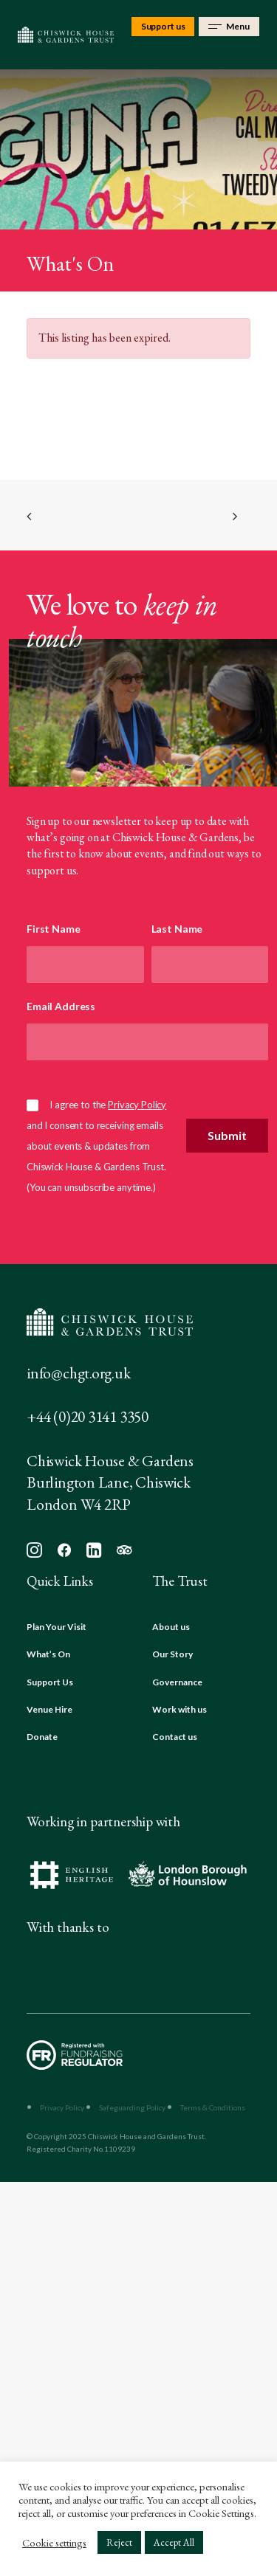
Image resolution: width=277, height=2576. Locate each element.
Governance (177, 1682)
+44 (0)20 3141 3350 (87, 1416)
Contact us (174, 1736)
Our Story (172, 1654)
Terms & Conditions (212, 2107)
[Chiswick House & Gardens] (66, 34)
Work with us (179, 1709)
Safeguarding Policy (132, 2107)
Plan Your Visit (56, 1626)
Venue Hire (49, 1709)
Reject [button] (119, 2542)
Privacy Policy (137, 1105)
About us (171, 1626)
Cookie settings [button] (54, 2542)
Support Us (50, 1682)
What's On (70, 263)
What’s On (48, 1654)
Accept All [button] (174, 2542)
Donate (42, 1736)
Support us (163, 26)
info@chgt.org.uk (79, 1373)
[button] (34, 1553)
